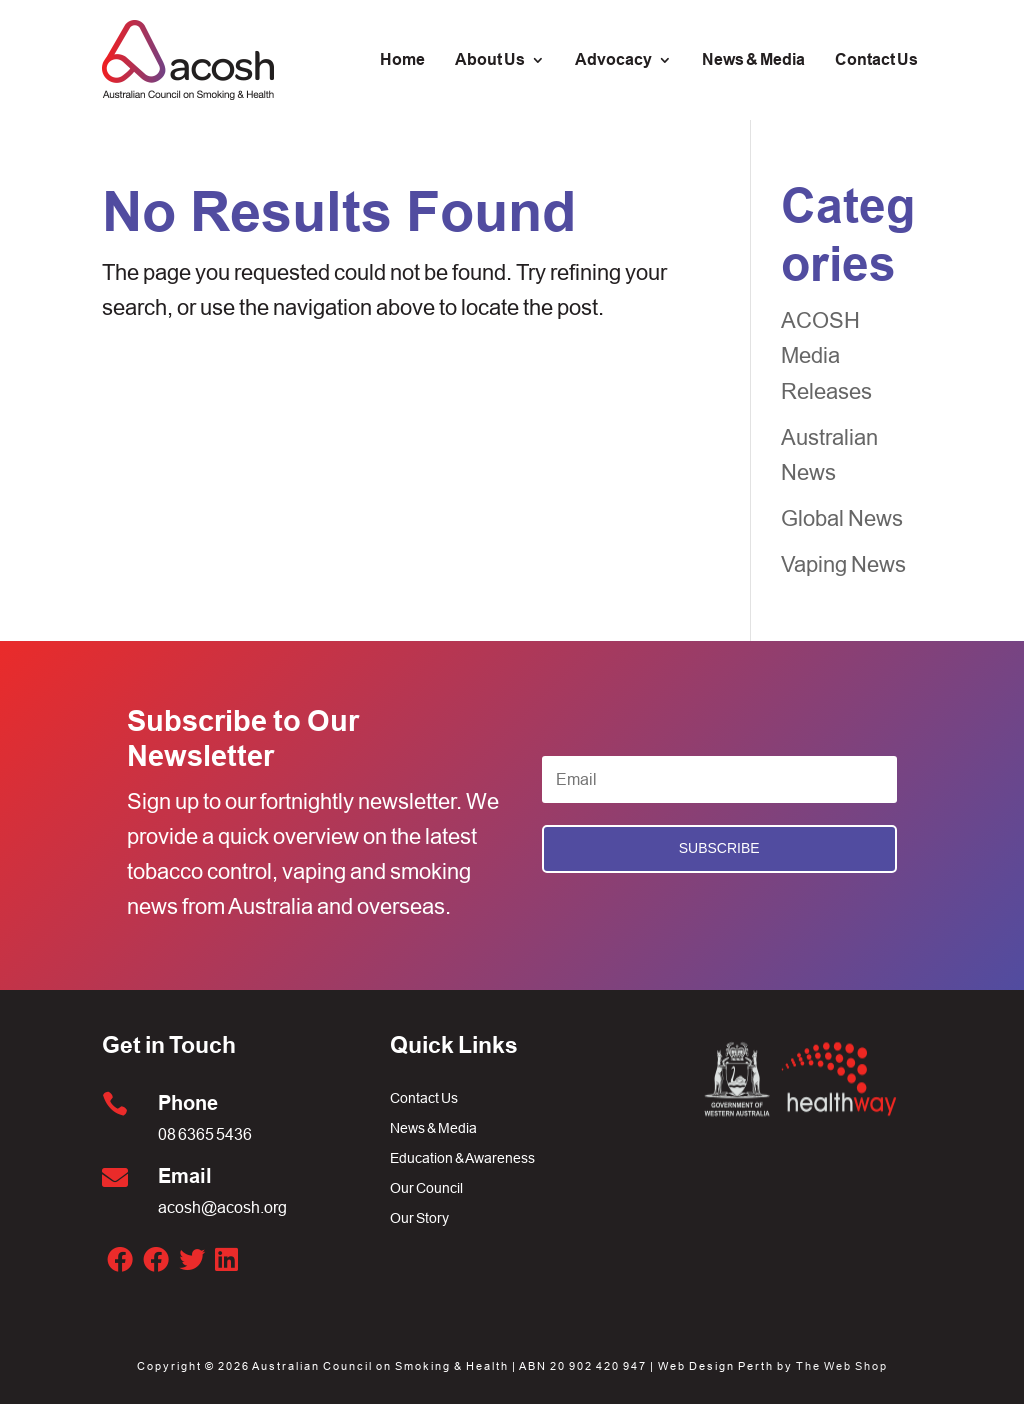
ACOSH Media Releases (826, 355)
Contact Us (424, 1098)
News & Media (433, 1128)
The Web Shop (842, 1366)
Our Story (419, 1218)
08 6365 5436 (205, 1134)
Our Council (426, 1188)
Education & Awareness (462, 1158)
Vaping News (843, 564)
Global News (842, 518)
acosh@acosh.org (222, 1207)
